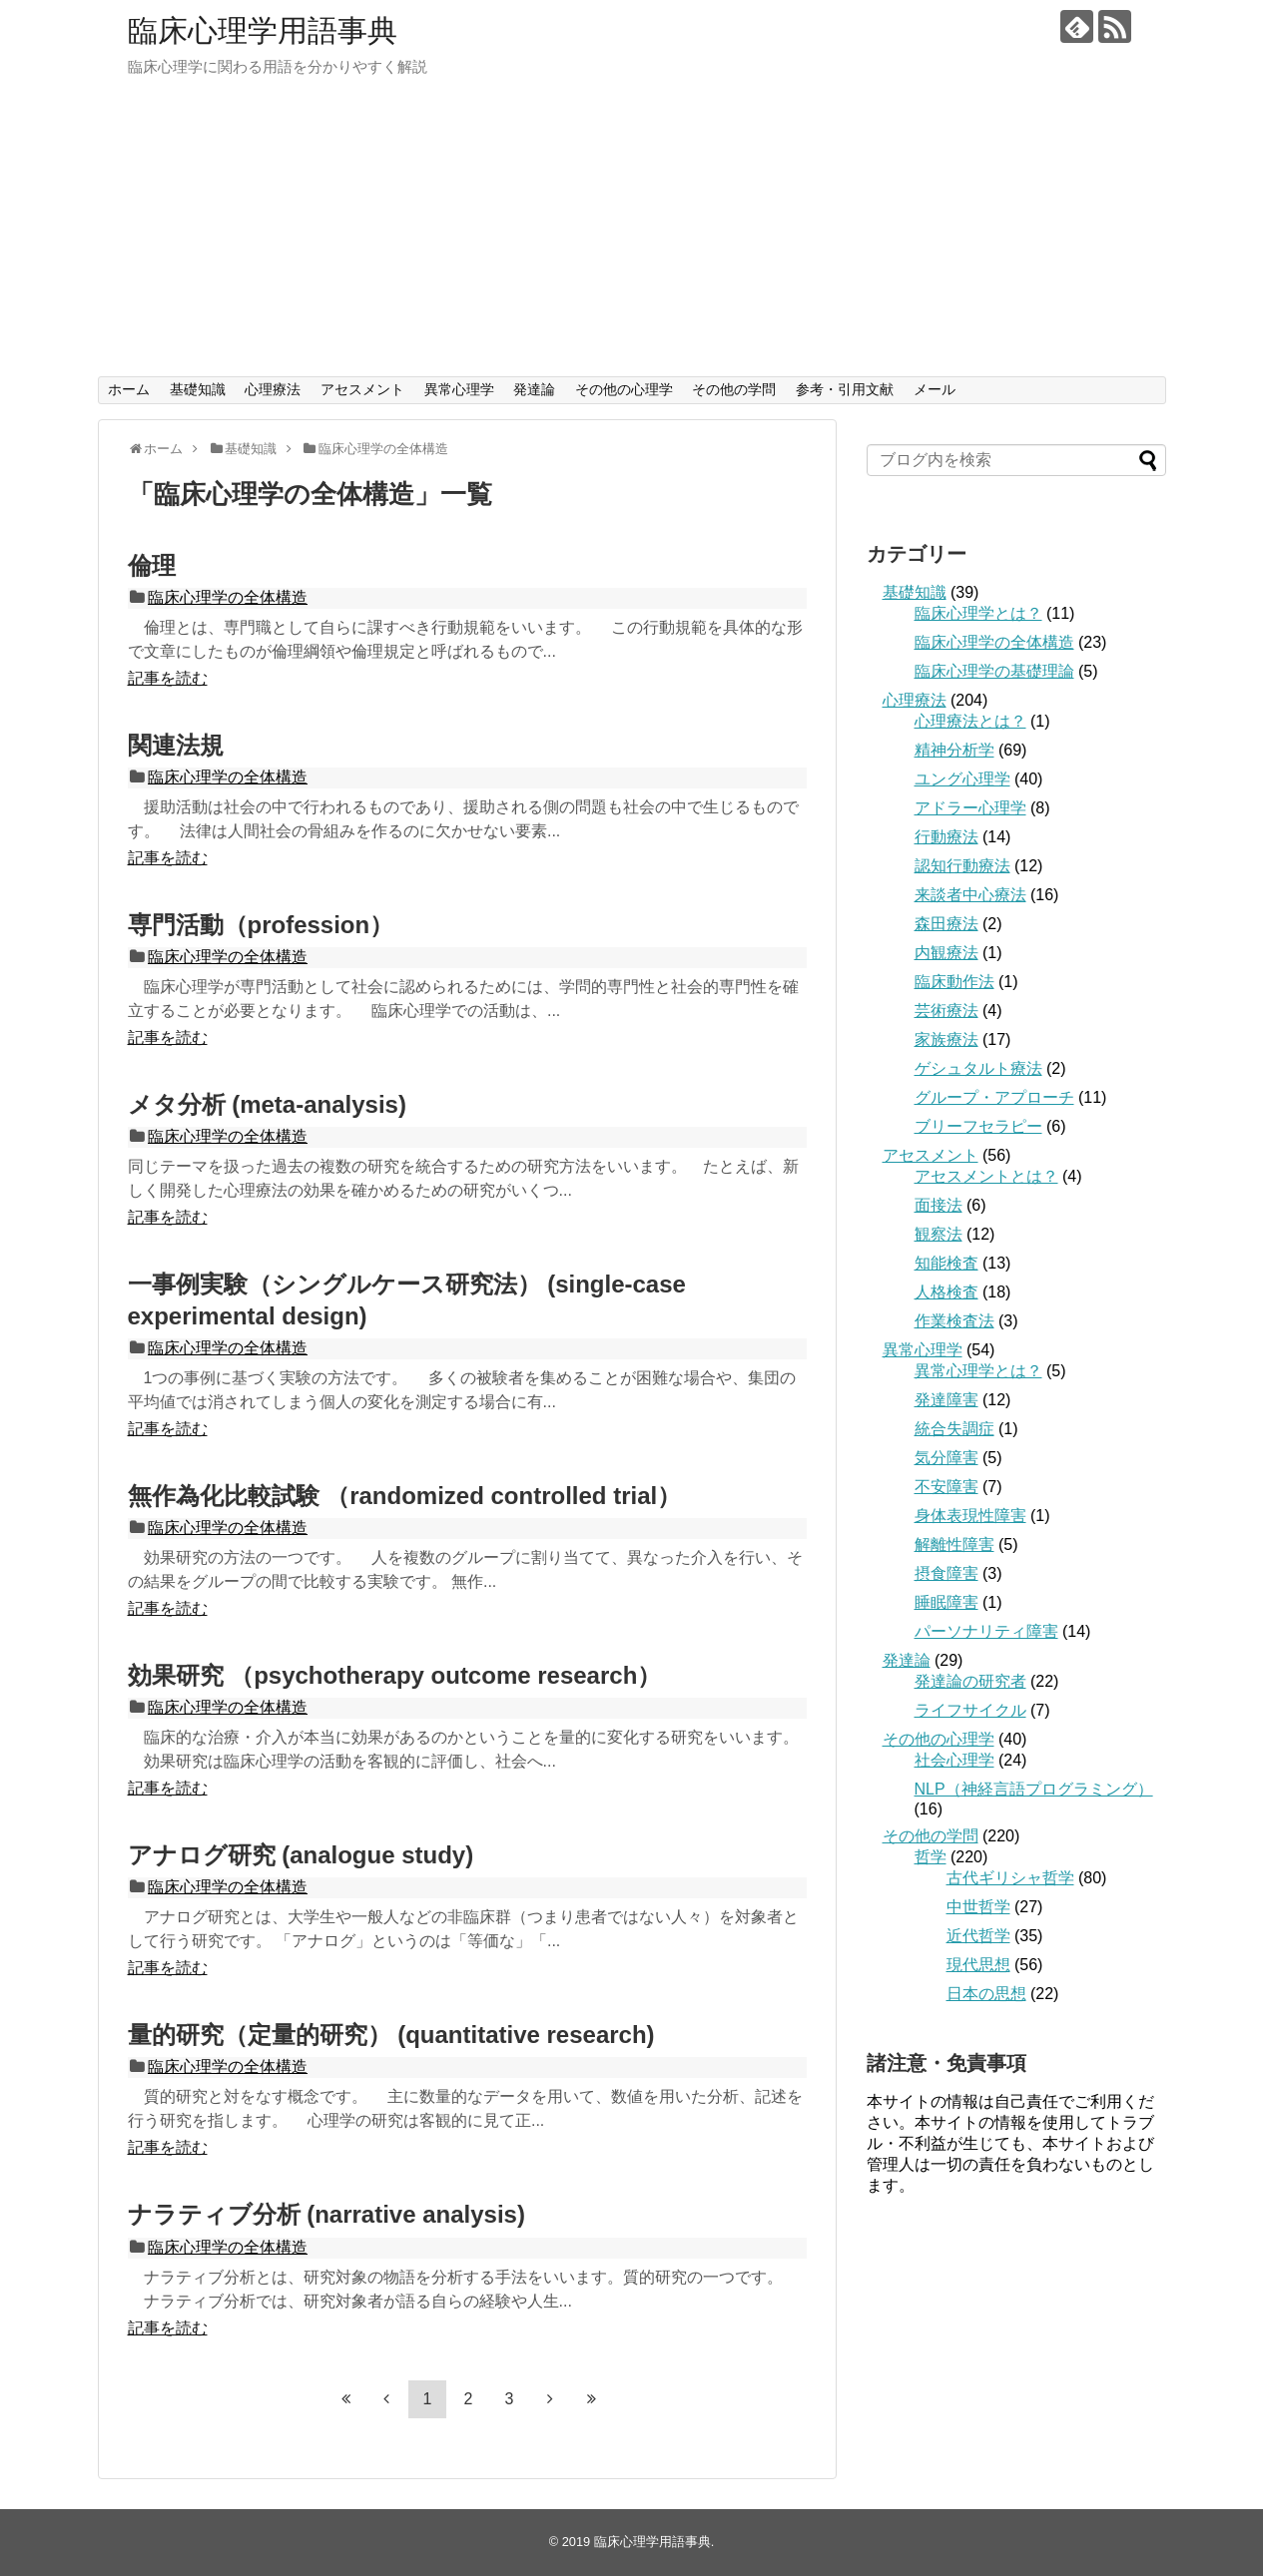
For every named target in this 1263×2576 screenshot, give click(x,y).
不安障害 (946, 1486)
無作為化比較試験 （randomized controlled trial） (405, 1495)
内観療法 (946, 952)
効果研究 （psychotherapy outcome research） (395, 1675)
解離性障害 (954, 1544)
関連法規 (176, 745)
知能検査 (946, 1263)
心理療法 (273, 389)
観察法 (938, 1234)
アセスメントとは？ (986, 1176)
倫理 (152, 565)
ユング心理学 (962, 779)
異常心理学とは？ (978, 1370)
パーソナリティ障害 (986, 1631)
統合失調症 (954, 1428)
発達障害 (946, 1399)
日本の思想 (986, 1993)
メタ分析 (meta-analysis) (267, 1104)
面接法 (938, 1205)
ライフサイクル (970, 1710)
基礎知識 (198, 389)
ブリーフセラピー (978, 1126)
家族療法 (946, 1039)
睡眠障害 (946, 1602)
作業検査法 (954, 1320)
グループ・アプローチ (994, 1097)
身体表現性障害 (970, 1515)
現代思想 (978, 1964)
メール (934, 389)
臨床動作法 (954, 981)
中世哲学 (978, 1906)
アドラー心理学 (970, 807)
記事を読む (168, 678)
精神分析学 (954, 750)
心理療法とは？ (970, 721)
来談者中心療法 (970, 894)
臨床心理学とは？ (978, 613)
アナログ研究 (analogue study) (301, 1854)
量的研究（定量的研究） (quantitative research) (391, 2034)
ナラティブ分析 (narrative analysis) (326, 2214)
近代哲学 (978, 1935)
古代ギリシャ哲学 (1010, 1877)
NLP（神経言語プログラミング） (1034, 1789)
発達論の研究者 (970, 1681)
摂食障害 (946, 1573)
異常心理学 (459, 389)
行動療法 (946, 836)
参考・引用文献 (845, 389)
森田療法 (946, 923)
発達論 (534, 389)
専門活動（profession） (261, 924)
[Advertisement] (632, 226)
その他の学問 (734, 389)
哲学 (931, 1856)
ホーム (129, 389)
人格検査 (946, 1292)
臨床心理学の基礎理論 (994, 671)
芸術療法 (946, 1010)
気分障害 (946, 1457)
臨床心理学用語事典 (262, 30)
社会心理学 (954, 1760)
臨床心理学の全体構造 (228, 597)
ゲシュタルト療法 (978, 1068)
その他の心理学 (624, 389)
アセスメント (362, 389)
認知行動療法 (962, 865)
